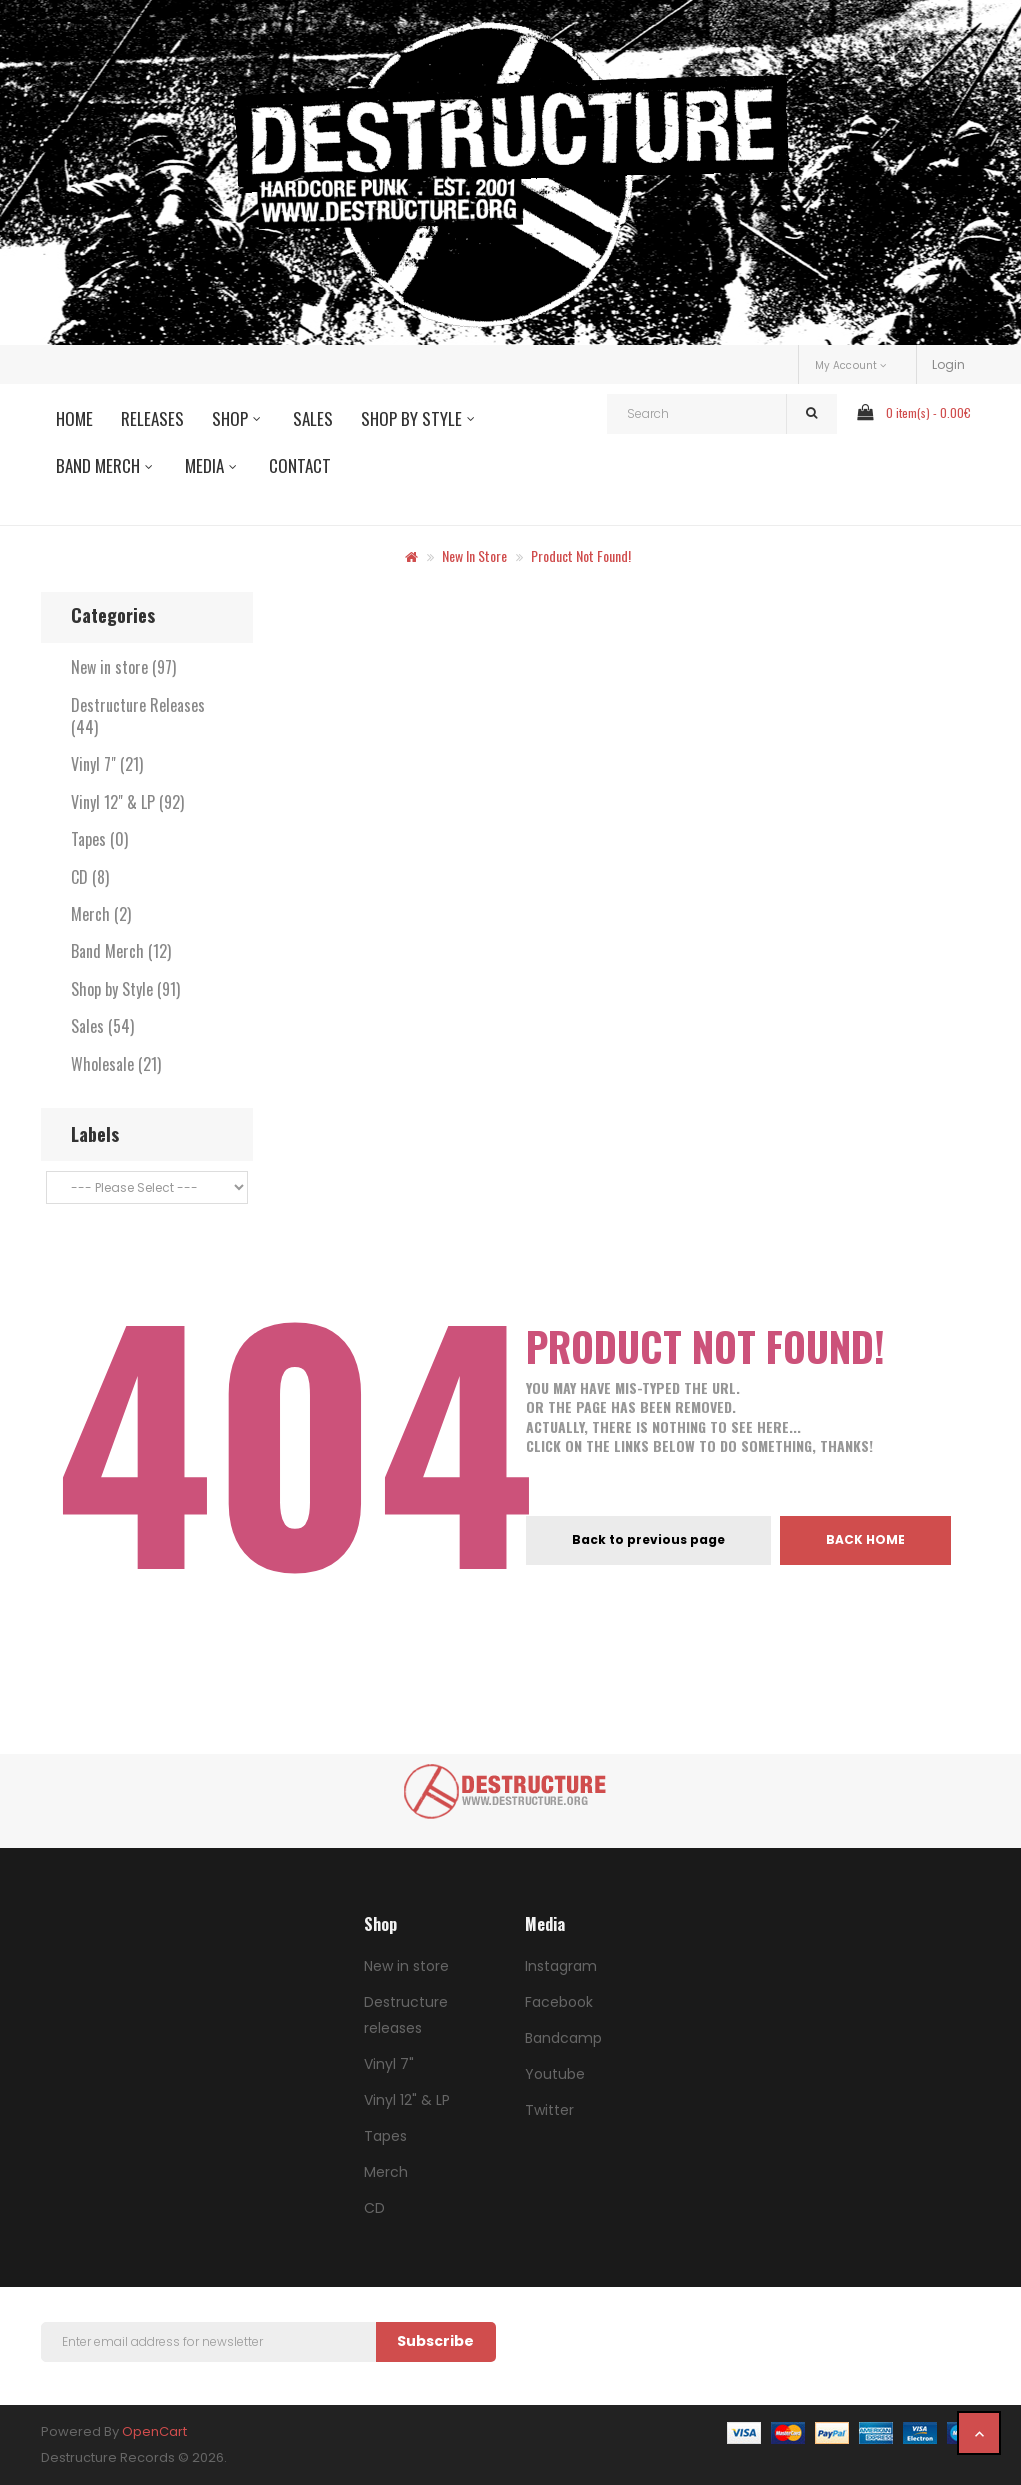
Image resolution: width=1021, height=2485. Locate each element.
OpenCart (154, 2431)
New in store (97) (123, 667)
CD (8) (90, 877)
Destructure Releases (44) (138, 716)
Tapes (385, 2136)
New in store (474, 555)
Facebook (559, 2002)
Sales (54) (102, 1026)
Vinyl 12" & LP (407, 2100)
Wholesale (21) (116, 1064)
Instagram (561, 1966)
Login (949, 364)
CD (374, 2208)
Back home (865, 1539)
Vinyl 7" (389, 2064)
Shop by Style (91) (125, 989)
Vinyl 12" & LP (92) (127, 802)
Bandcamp (563, 2038)
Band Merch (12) (121, 951)
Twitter (549, 2110)
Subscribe (435, 2341)
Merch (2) (101, 914)
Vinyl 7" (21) (107, 764)
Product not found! (581, 555)
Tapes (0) (99, 839)
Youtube (555, 2074)
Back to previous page (648, 1539)
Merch (386, 2172)
